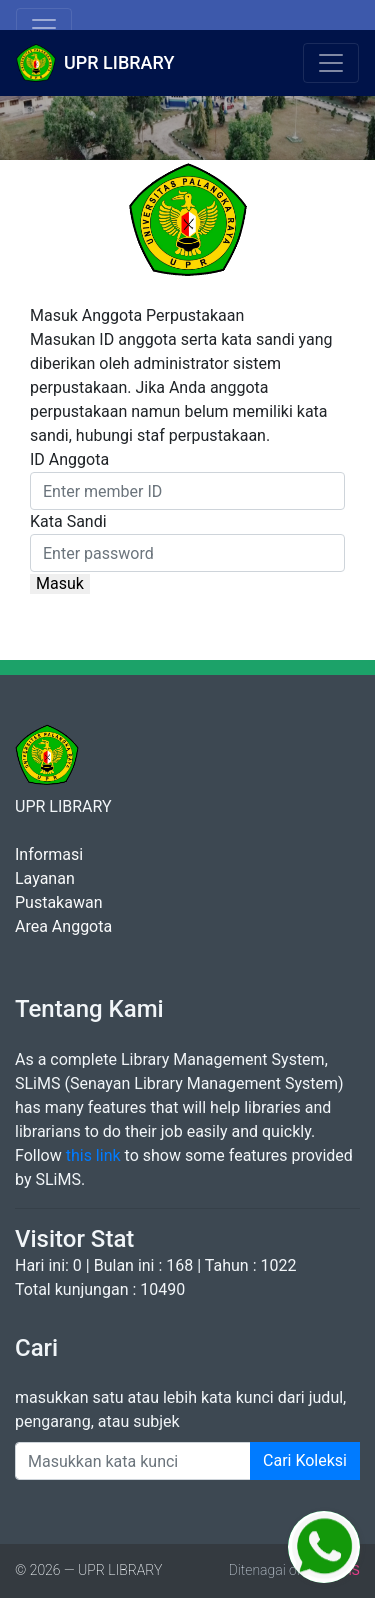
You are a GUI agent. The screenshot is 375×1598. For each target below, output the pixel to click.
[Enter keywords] (133, 1461)
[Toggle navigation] (44, 28)
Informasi (49, 854)
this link (93, 1155)
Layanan (45, 878)
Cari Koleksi (305, 1460)
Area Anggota (63, 926)
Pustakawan (58, 902)
